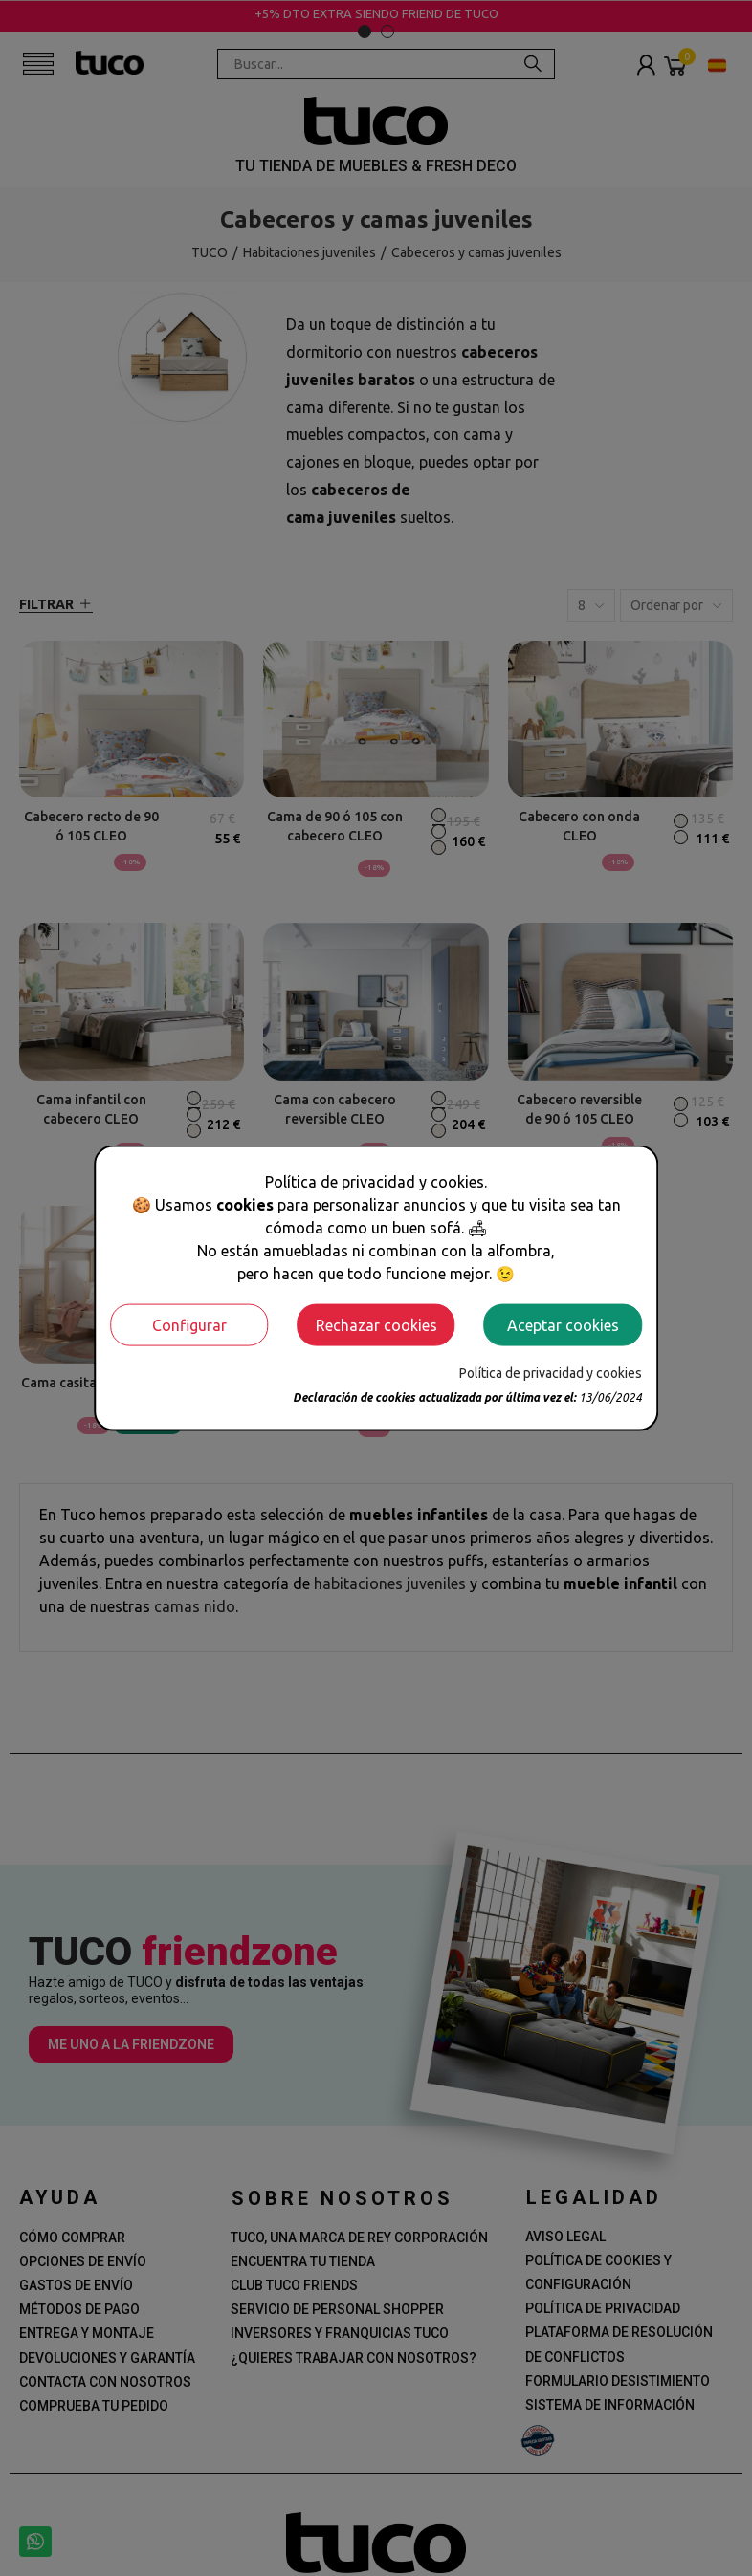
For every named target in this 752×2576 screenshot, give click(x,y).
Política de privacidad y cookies (550, 1372)
